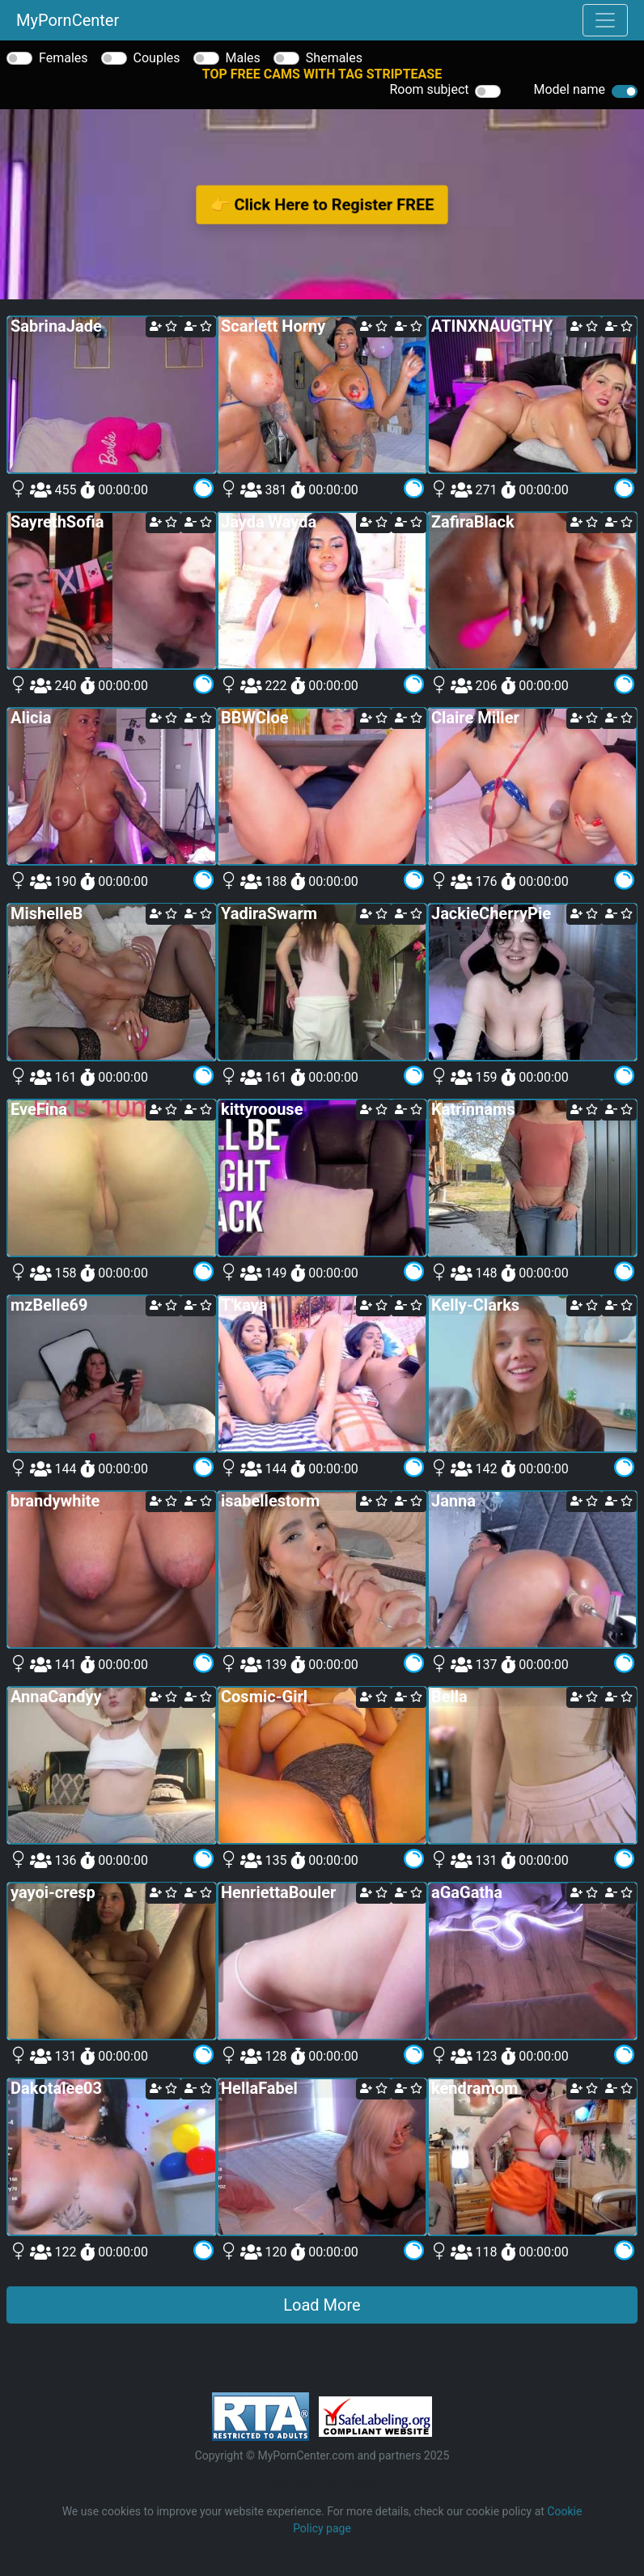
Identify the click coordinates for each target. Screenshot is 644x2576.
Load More (321, 2305)
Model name (569, 89)
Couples (156, 58)
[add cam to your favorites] (163, 326)
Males (243, 58)
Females (63, 58)
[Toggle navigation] (605, 20)
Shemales (334, 58)
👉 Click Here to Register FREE (322, 204)
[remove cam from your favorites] (198, 326)
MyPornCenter (67, 20)
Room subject (428, 89)
